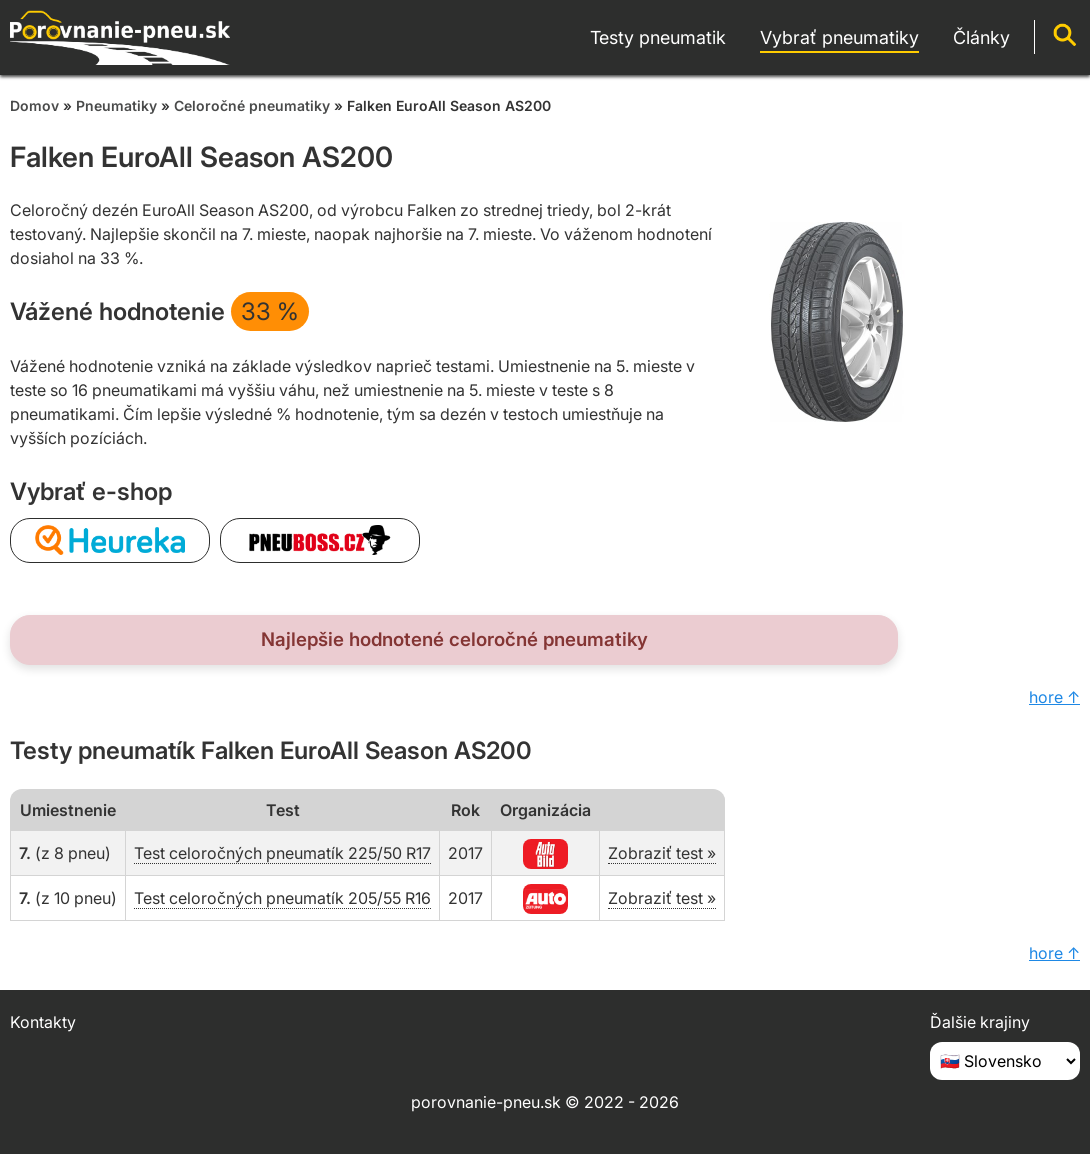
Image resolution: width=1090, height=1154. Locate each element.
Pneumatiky (116, 105)
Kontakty (43, 1022)
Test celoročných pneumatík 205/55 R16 (282, 898)
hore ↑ (1054, 697)
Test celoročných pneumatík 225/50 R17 (282, 853)
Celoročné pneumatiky (252, 105)
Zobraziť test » (662, 853)
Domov (34, 105)
